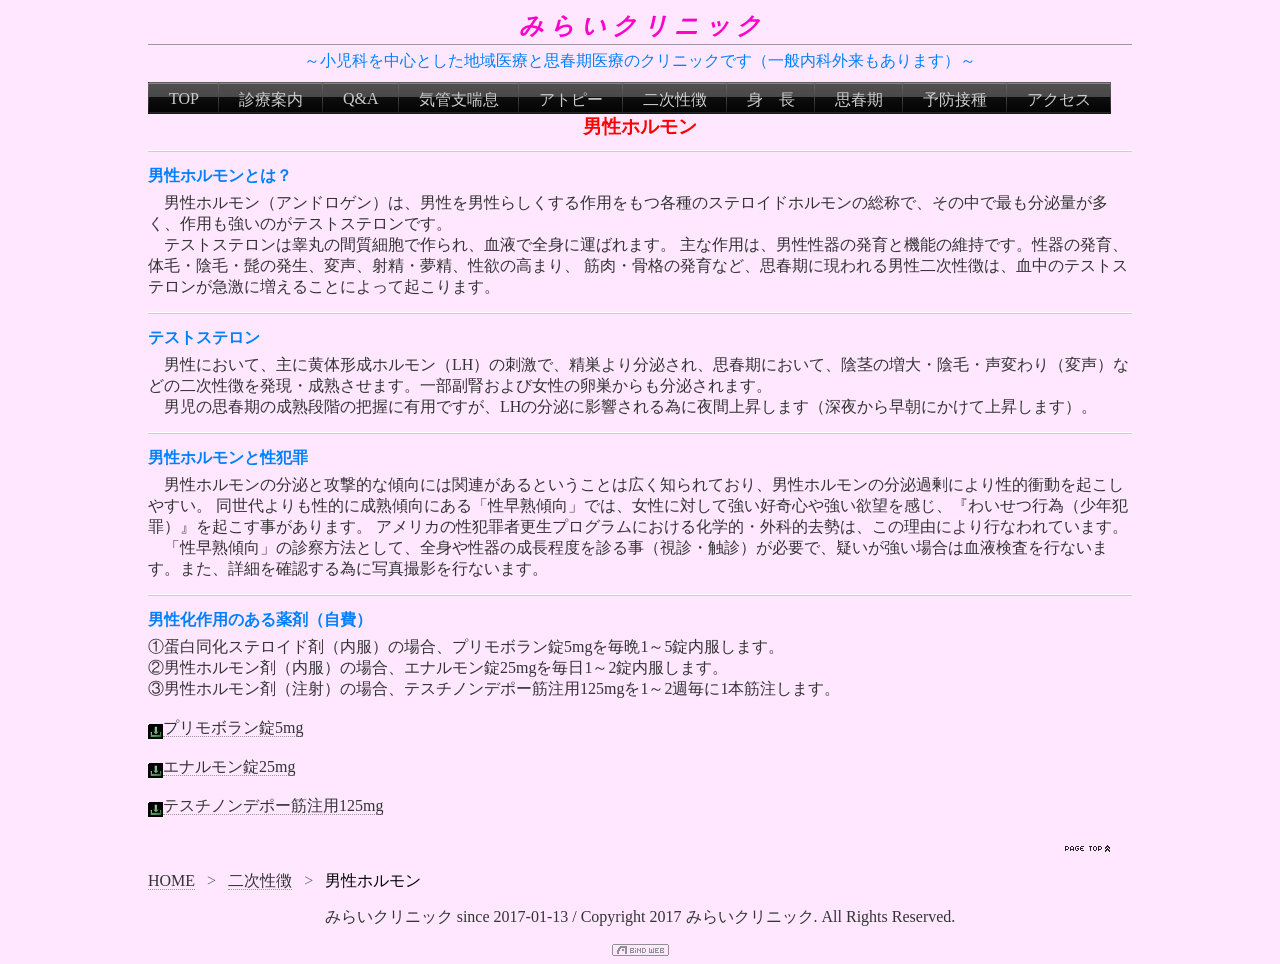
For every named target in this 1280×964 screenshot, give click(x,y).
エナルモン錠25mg (229, 766)
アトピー (571, 99)
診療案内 (271, 99)
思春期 (859, 99)
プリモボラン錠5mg (233, 727)
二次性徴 (675, 99)
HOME (171, 880)
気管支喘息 (459, 99)
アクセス (1059, 99)
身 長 (771, 99)
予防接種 (955, 99)
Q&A (361, 98)
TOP (184, 98)
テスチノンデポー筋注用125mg (273, 805)
